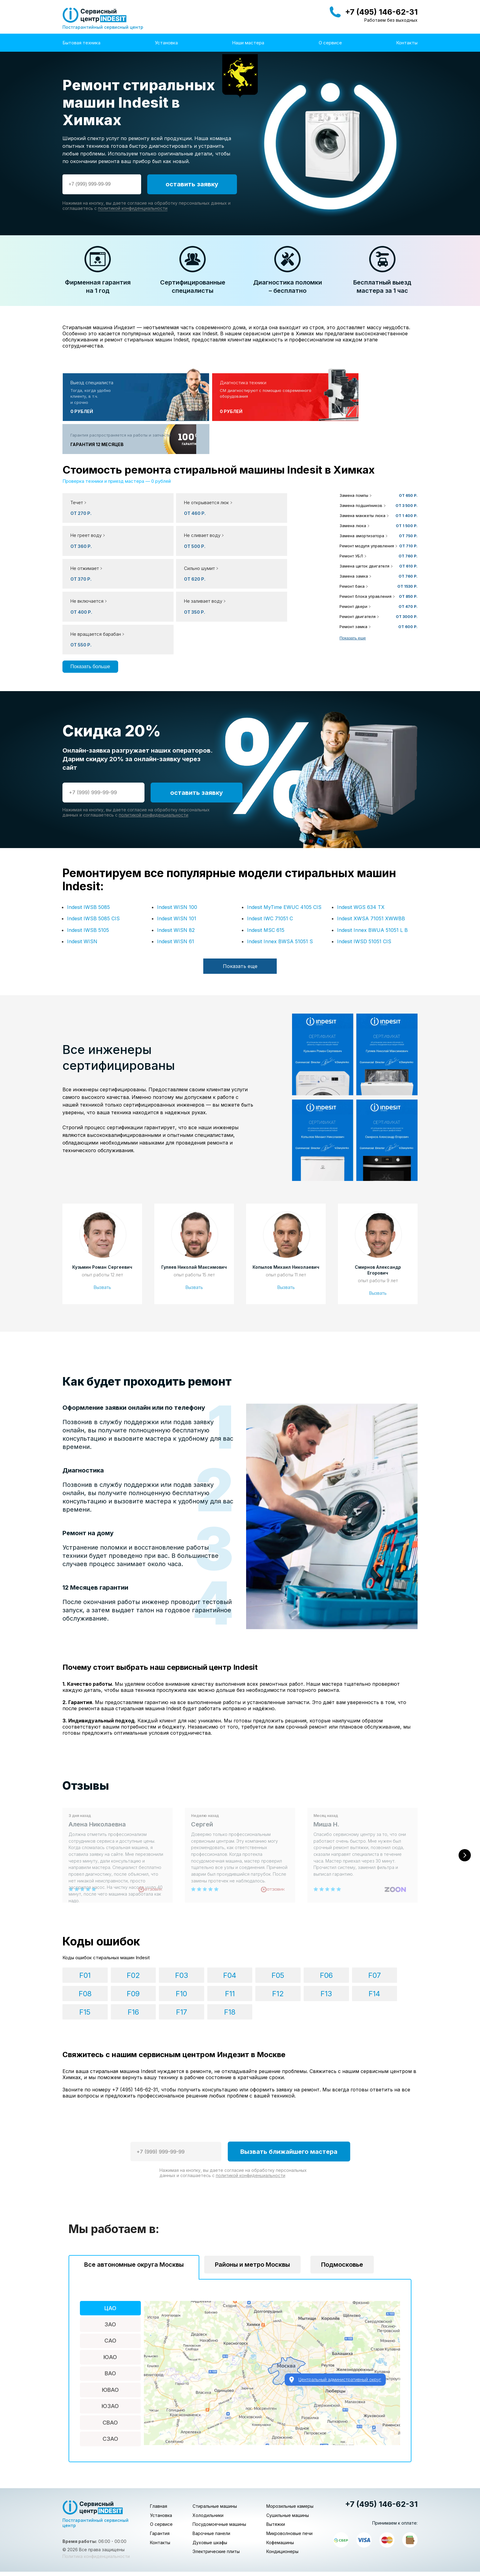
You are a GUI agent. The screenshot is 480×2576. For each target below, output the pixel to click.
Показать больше (90, 568)
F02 (118, 1934)
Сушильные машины (287, 2456)
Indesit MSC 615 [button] (265, 865)
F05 (231, 1934)
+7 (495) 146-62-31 (381, 12)
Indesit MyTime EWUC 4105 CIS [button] (284, 842)
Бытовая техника (81, 43)
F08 (345, 1934)
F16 (307, 1952)
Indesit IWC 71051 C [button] (270, 853)
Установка (166, 43)
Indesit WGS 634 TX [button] (360, 842)
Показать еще (352, 605)
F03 (156, 1934)
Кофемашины (280, 2483)
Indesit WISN (82, 876)
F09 (383, 1934)
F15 (270, 1952)
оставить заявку (192, 184)
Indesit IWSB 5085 (88, 842)
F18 (383, 1952)
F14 (232, 1952)
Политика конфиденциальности (96, 2497)
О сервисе (330, 43)
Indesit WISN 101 (176, 853)
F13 (194, 1952)
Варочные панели (211, 2474)
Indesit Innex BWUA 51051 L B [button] (372, 865)
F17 (345, 1952)
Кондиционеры (282, 2492)
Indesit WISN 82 (176, 865)
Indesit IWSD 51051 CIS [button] (364, 876)
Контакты (407, 43)
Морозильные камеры (289, 2447)
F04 (194, 1934)
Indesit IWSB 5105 (88, 865)
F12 (156, 1952)
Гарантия (160, 2474)
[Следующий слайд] (465, 1802)
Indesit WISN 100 (177, 842)
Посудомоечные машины (219, 2465)
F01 (80, 1934)
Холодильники (208, 2456)
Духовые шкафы (210, 2483)
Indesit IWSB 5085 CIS (93, 853)
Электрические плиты (216, 2492)
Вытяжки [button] (275, 2465)
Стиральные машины (215, 2447)
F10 (80, 1952)
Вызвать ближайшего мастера (288, 2092)
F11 (118, 1952)
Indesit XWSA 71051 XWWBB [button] (371, 853)
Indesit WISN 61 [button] (175, 876)
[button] (197, 475)
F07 (307, 1934)
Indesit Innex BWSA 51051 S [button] (280, 876)
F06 (269, 1934)
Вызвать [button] (102, 1222)
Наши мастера (248, 43)
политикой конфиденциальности (132, 208)
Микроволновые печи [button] (289, 2474)
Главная (158, 2447)
